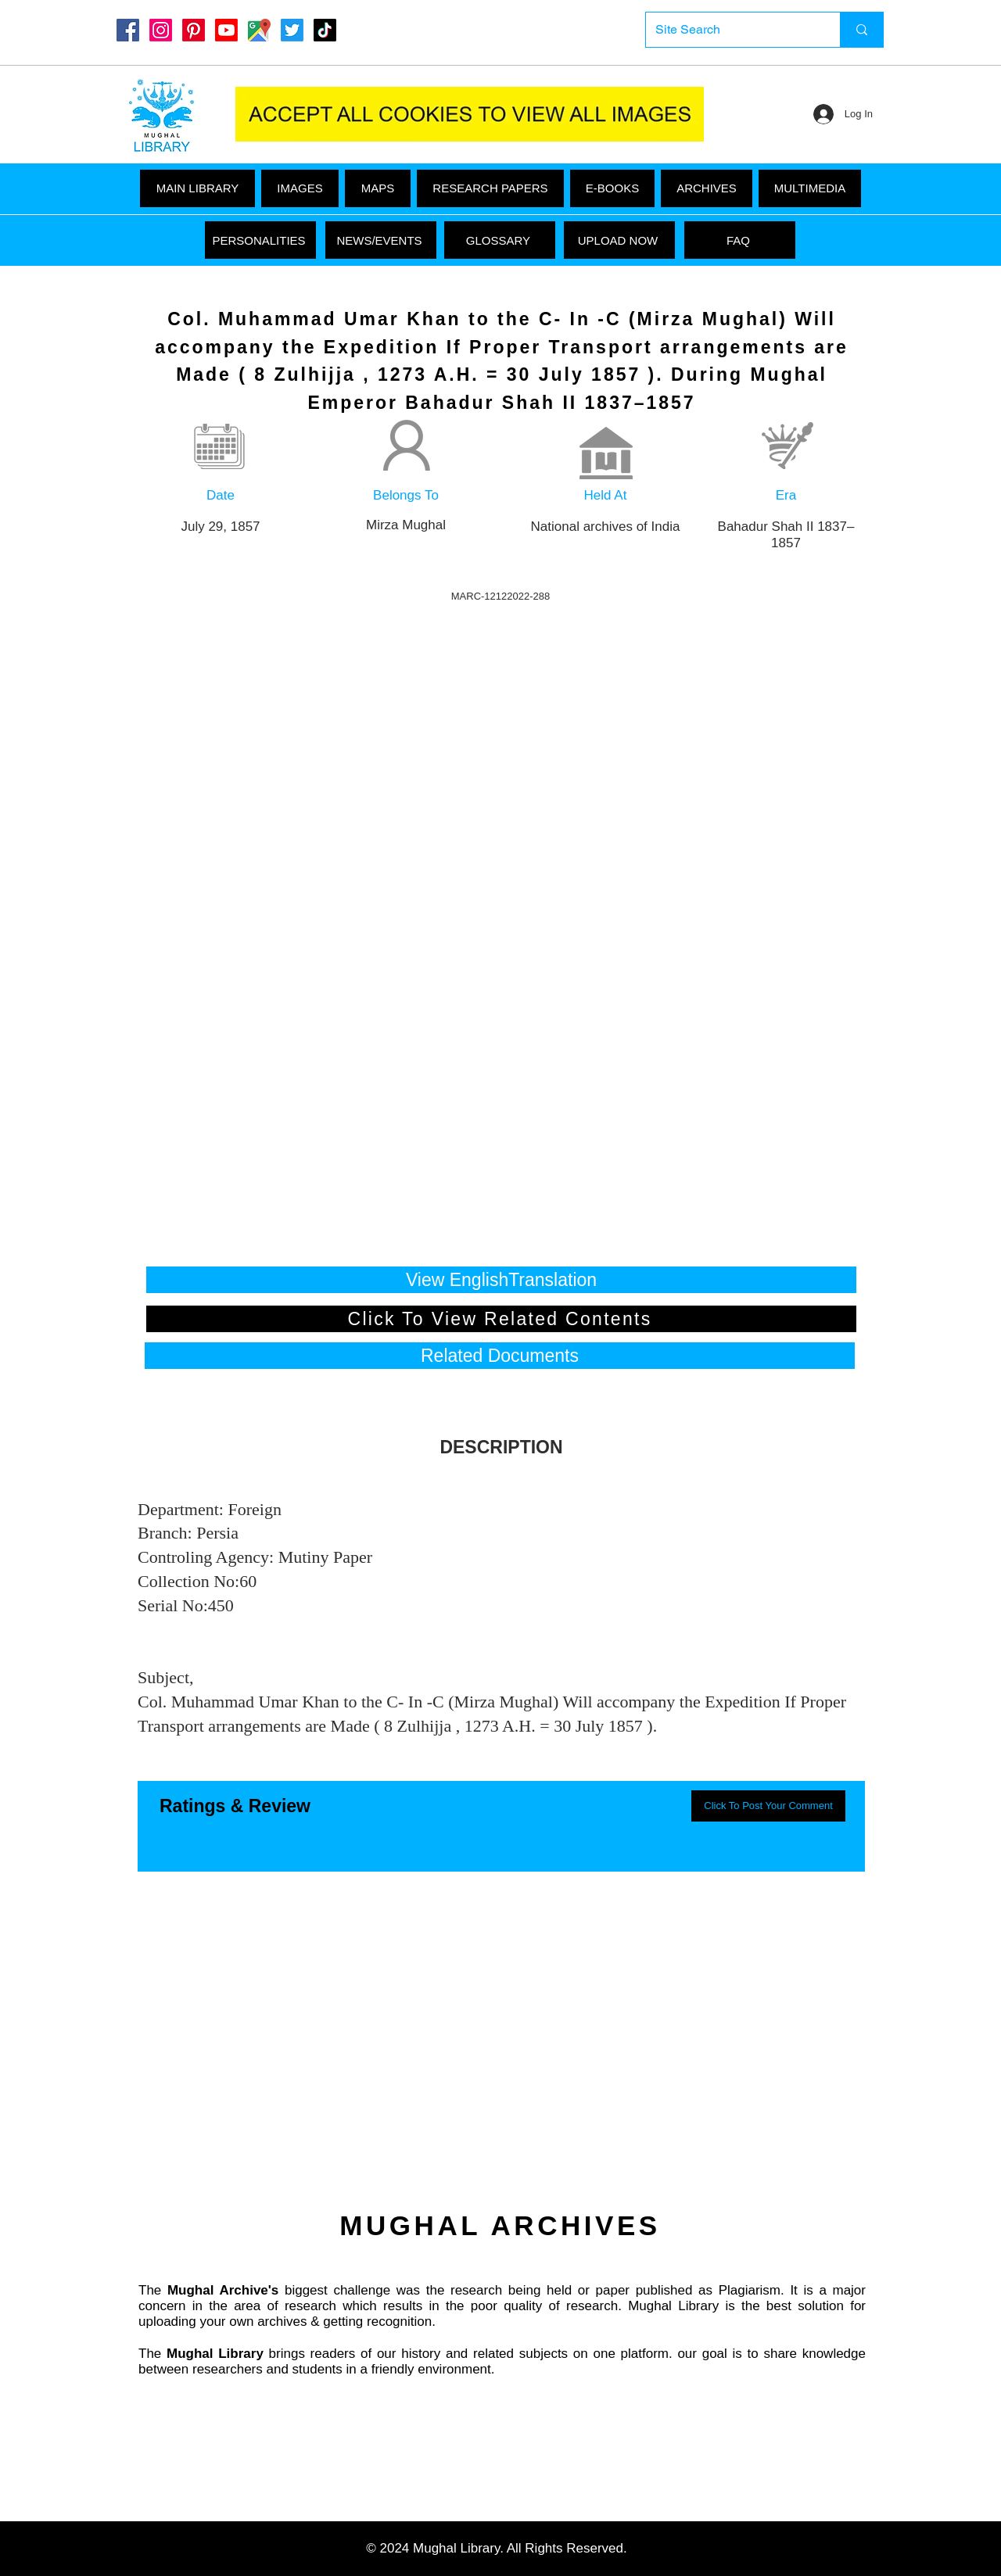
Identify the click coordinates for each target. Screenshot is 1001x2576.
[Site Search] (731, 30)
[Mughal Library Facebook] (128, 30)
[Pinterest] (193, 30)
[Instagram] (160, 30)
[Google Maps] (259, 30)
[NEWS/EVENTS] (380, 240)
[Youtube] (226, 30)
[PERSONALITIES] (260, 240)
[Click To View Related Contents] (501, 1319)
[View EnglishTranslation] (501, 1280)
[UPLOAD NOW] (619, 240)
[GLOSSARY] (499, 240)
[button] (810, 188)
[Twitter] (292, 30)
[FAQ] (739, 240)
